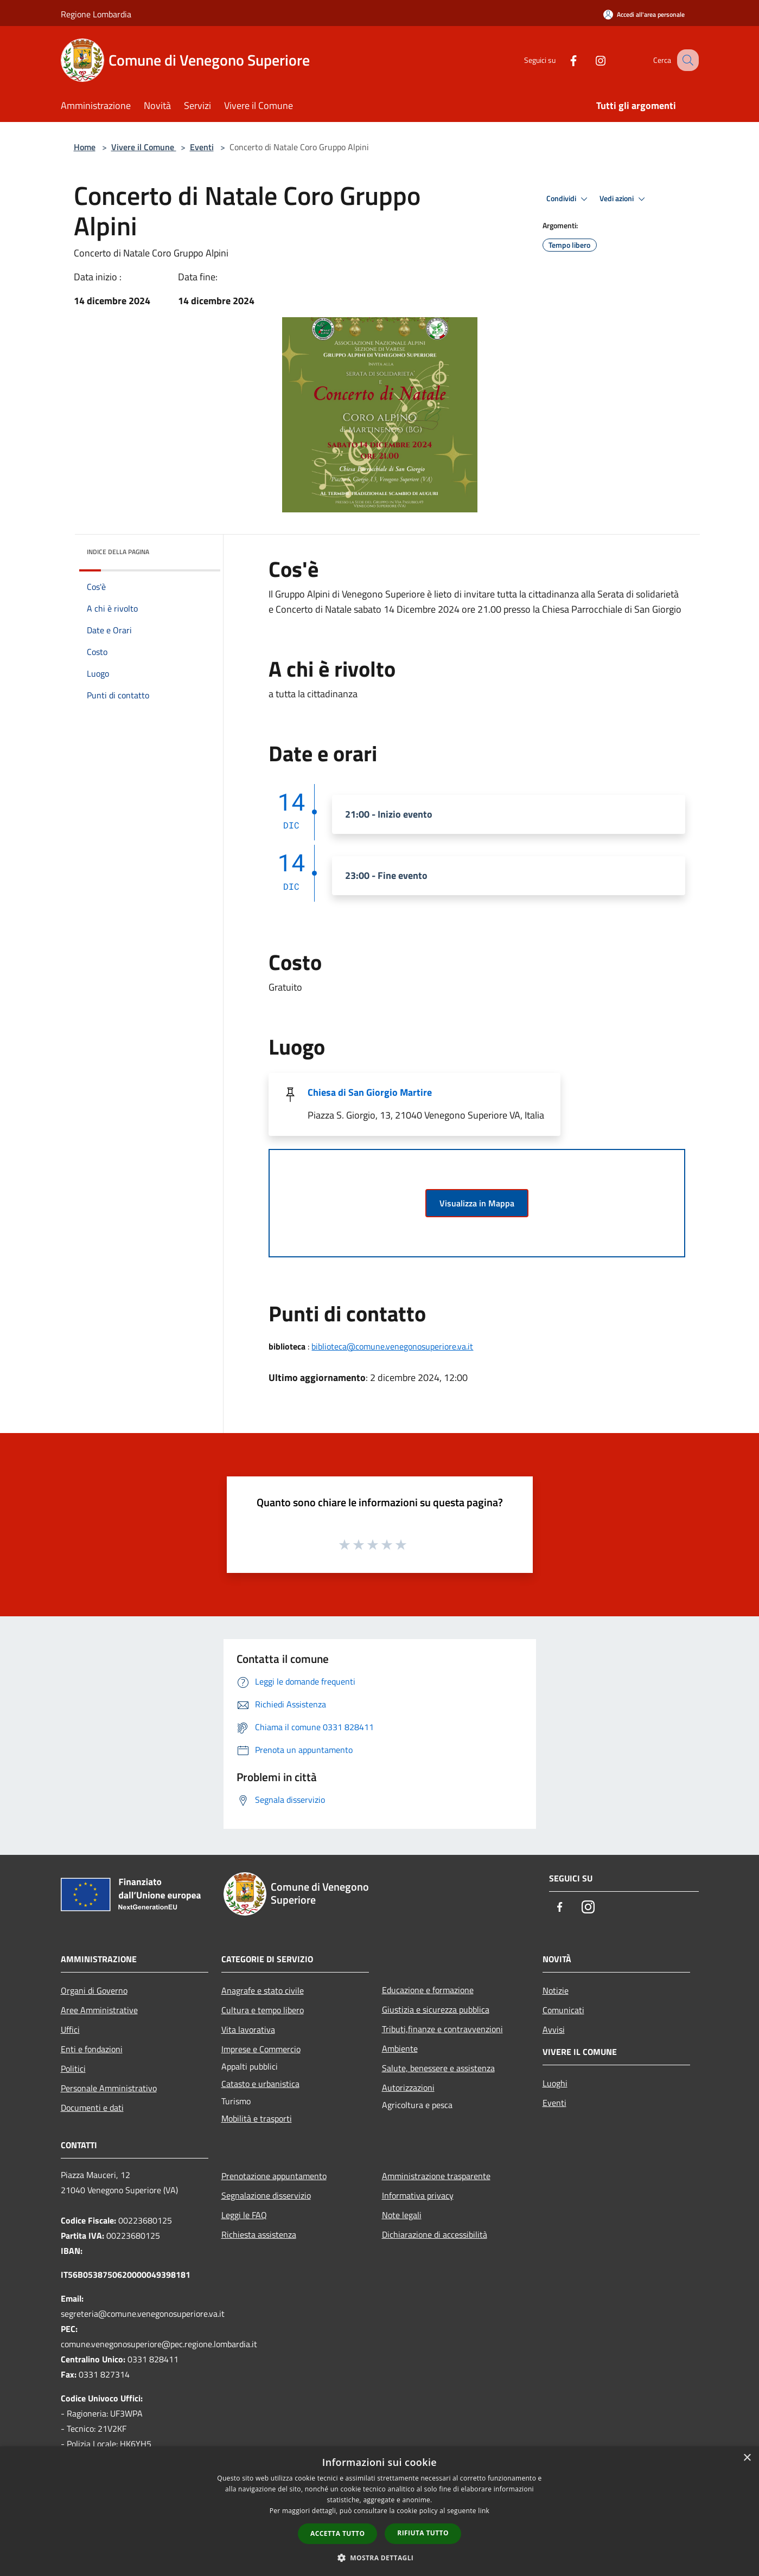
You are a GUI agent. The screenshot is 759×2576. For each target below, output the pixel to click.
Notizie (556, 1990)
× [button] (747, 2458)
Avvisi (554, 2029)
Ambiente (400, 2048)
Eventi (202, 146)
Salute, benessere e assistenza (438, 2067)
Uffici (70, 2029)
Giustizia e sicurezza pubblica (435, 2009)
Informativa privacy (418, 2195)
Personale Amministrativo (109, 2088)
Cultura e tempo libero (262, 2009)
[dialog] (379, 2511)
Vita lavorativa (248, 2029)
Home (84, 146)
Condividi (568, 198)
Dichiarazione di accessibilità (434, 2234)
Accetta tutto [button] (337, 2533)
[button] (380, 2557)
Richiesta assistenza (258, 2234)
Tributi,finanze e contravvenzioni (442, 2028)
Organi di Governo (94, 1990)
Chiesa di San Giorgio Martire (370, 1092)
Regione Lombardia (96, 14)
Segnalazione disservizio (266, 2195)
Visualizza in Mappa (476, 1203)
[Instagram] (589, 60)
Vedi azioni (623, 198)
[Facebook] (562, 60)
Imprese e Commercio (261, 2048)
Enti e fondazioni (92, 2048)
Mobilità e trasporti (256, 2118)
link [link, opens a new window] (483, 2510)
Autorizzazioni (408, 2087)
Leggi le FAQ (244, 2214)
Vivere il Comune (143, 146)
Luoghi (555, 2083)
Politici (73, 2068)
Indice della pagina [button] (118, 552)
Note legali (402, 2214)
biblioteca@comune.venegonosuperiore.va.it (392, 1346)
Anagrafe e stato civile (262, 1990)
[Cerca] (686, 60)
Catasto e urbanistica (260, 2083)
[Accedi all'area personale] (644, 14)
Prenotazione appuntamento (274, 2175)
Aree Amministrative (99, 2009)
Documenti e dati (92, 2107)
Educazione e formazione (428, 1989)
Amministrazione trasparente (436, 2175)
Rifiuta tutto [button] (423, 2533)
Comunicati (563, 2009)
